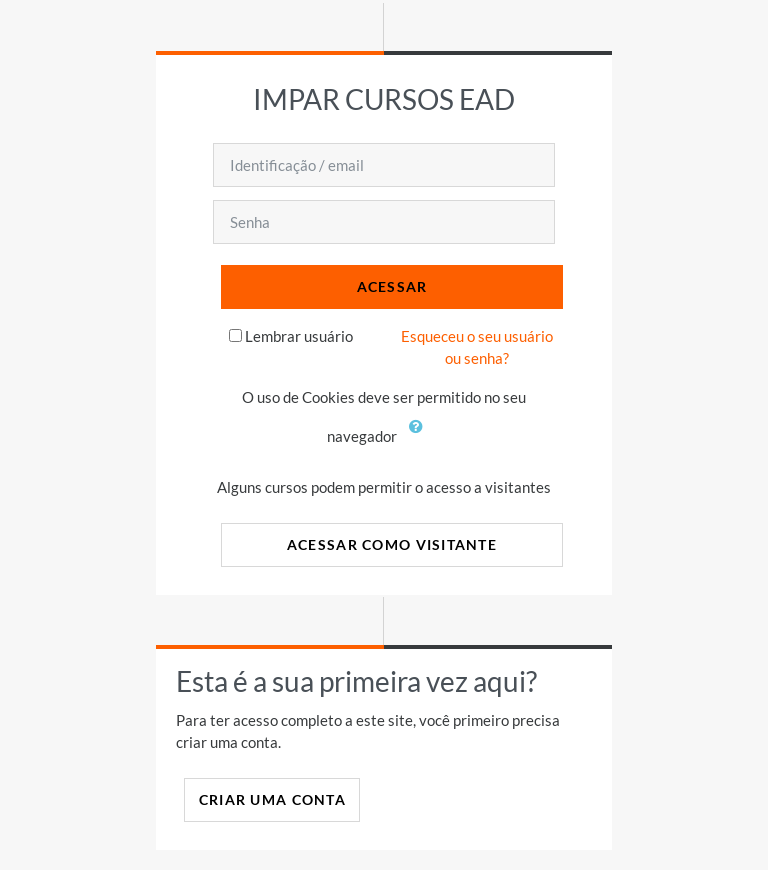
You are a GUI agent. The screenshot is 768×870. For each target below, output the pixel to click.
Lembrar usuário (299, 336)
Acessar (392, 286)
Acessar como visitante (392, 544)
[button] (420, 438)
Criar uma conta (272, 799)
